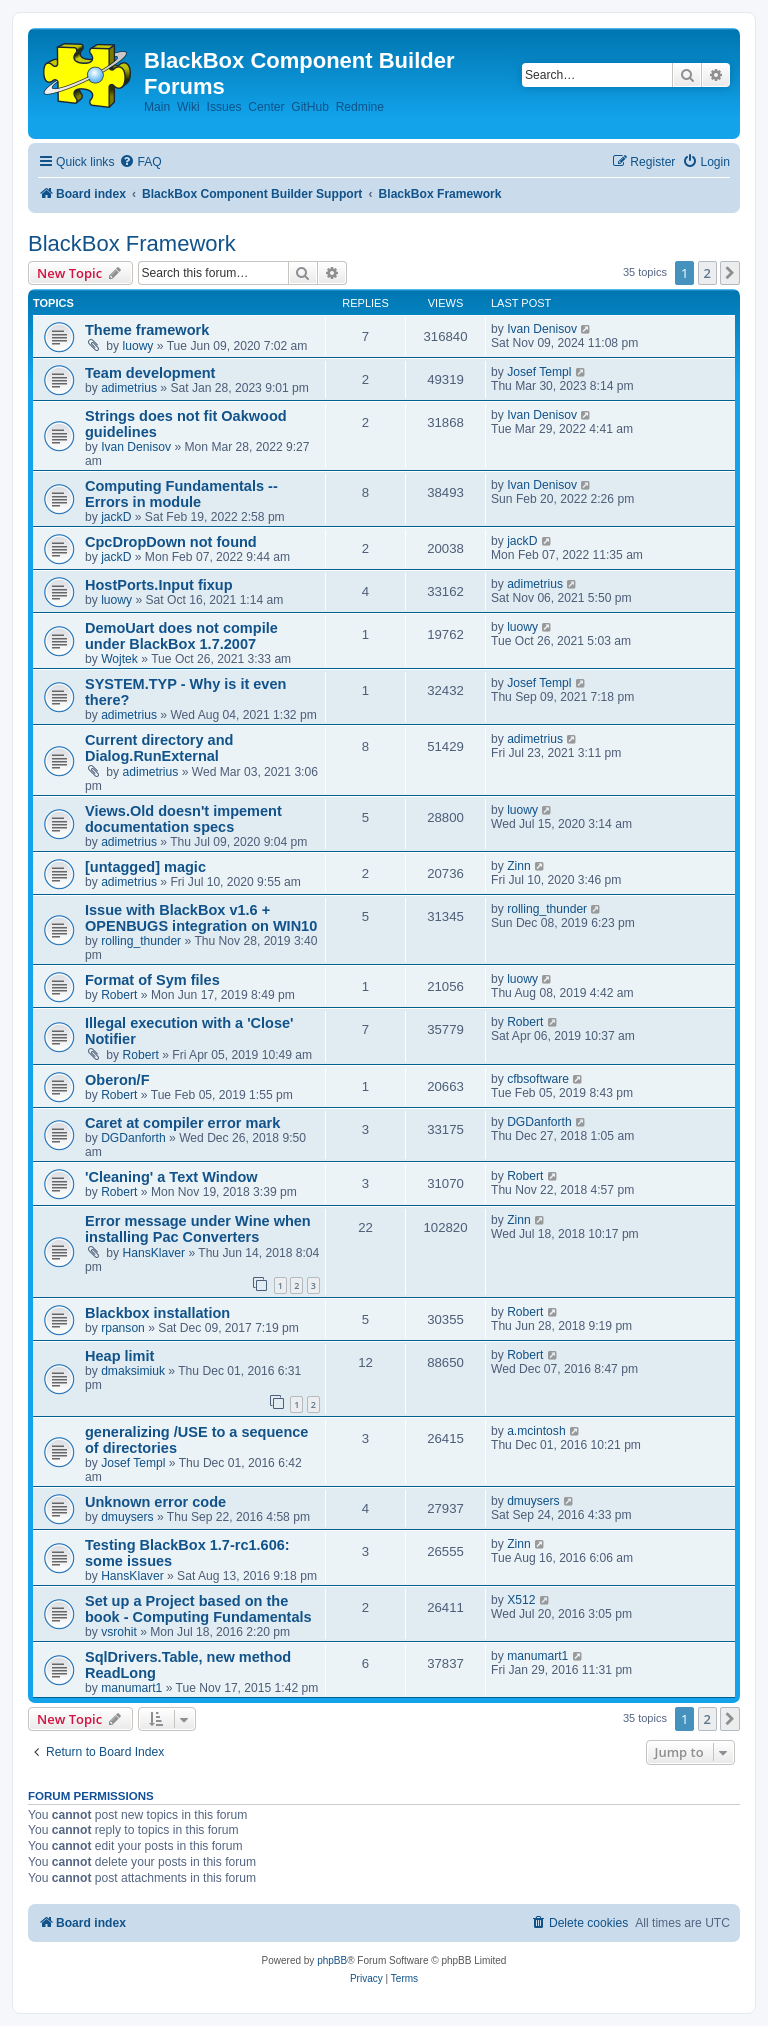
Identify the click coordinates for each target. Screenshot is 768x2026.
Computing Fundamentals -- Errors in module (181, 494)
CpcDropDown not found (171, 542)
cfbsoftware (538, 1079)
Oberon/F (117, 1080)
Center (266, 107)
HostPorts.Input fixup (159, 585)
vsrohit (119, 1632)
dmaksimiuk (133, 1371)
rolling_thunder (141, 941)
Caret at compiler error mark (182, 1123)
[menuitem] (140, 162)
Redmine (360, 107)
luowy (138, 346)
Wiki (188, 107)
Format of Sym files (152, 980)
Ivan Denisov (542, 329)
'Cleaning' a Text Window (171, 1177)
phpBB (332, 1960)
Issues (224, 107)
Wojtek (119, 659)
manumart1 (131, 1688)
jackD (116, 517)
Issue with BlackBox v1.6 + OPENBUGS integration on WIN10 (201, 918)
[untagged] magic (145, 867)
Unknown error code (155, 1502)
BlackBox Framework (132, 243)
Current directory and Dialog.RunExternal (159, 748)
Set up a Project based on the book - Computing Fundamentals (198, 1609)
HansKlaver (154, 1253)
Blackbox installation (157, 1313)
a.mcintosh (536, 1431)
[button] (730, 273)
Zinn (519, 866)
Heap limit (119, 1356)
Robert (119, 995)
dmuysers (127, 1517)
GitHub (310, 107)
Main (157, 107)
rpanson (123, 1328)
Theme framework (147, 330)
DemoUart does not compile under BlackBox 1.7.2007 (181, 636)
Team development (150, 373)
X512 (521, 1600)
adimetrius (129, 388)
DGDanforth (133, 1138)
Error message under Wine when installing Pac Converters (198, 1229)
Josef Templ (539, 372)
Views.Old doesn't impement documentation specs (183, 819)
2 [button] (707, 273)
